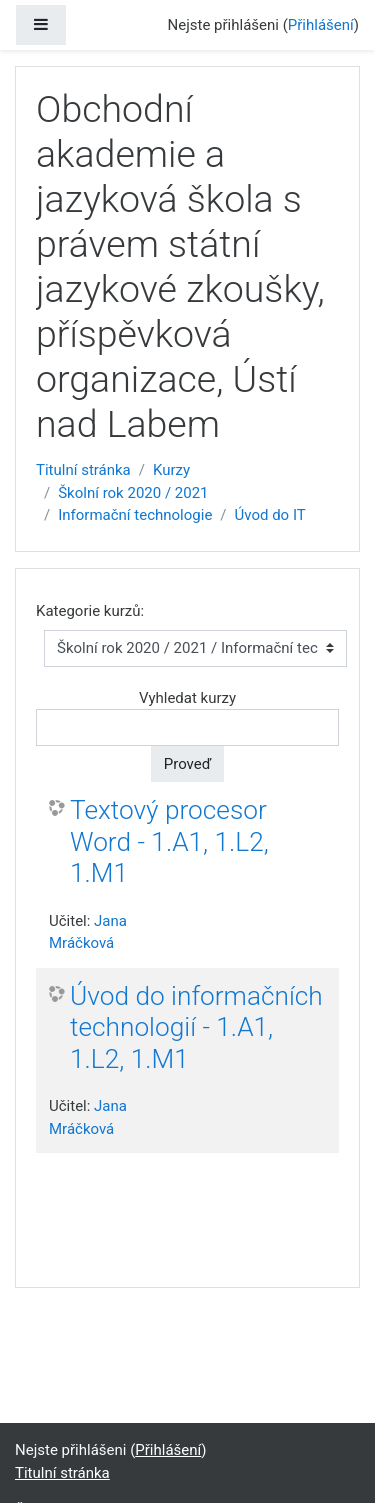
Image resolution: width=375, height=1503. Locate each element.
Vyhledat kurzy (187, 698)
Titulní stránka (83, 470)
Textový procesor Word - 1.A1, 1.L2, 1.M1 (169, 841)
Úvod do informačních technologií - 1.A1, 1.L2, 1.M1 (196, 1027)
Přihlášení (321, 25)
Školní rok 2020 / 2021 (133, 493)
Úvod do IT (270, 515)
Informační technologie (135, 515)
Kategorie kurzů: (90, 611)
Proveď (188, 764)
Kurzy (171, 470)
